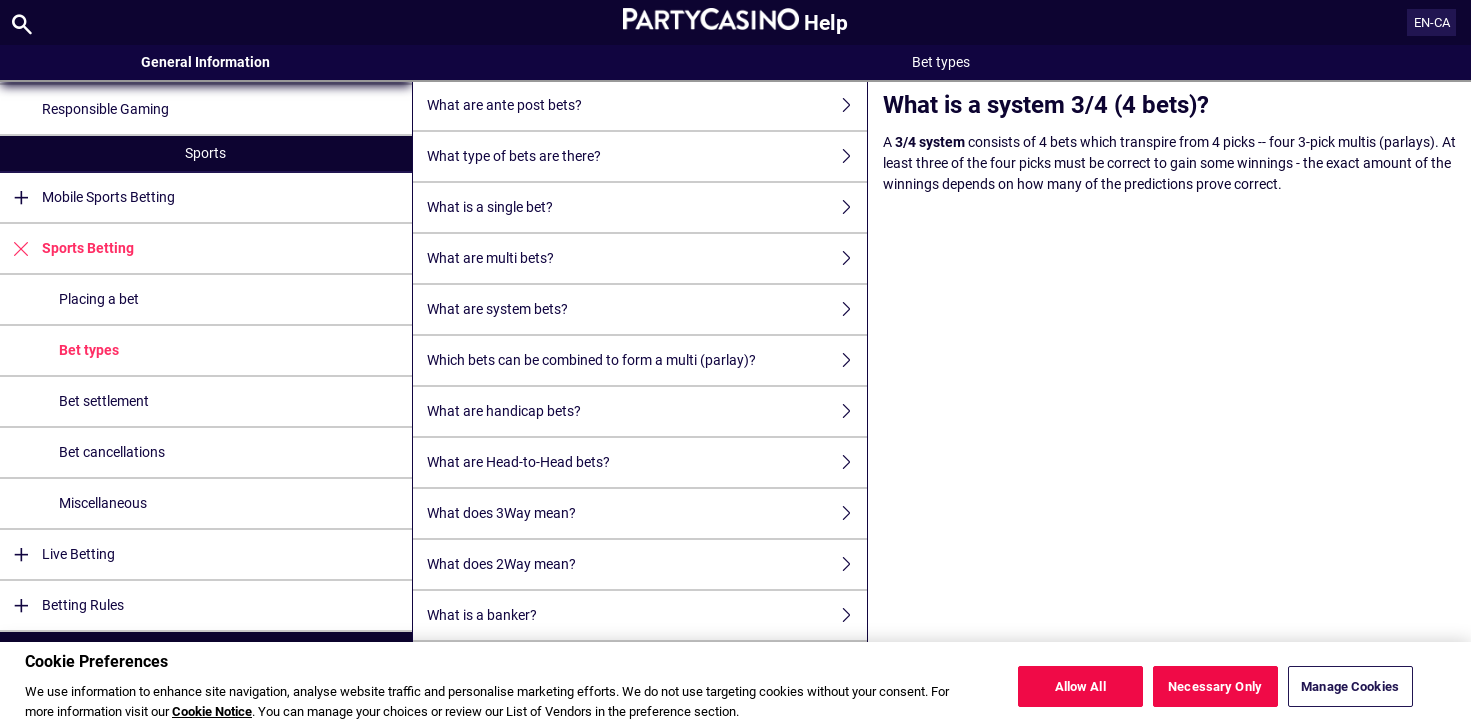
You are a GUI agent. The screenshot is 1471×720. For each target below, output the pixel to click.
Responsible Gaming (105, 109)
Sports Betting (67, 248)
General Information (205, 62)
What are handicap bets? (647, 411)
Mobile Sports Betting (87, 197)
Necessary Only (1215, 695)
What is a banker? (647, 615)
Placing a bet (99, 299)
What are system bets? (647, 309)
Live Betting (57, 554)
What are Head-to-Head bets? (647, 462)
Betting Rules (62, 605)
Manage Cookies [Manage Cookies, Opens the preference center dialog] (1350, 695)
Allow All (1080, 695)
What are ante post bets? (647, 105)
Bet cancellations (112, 452)
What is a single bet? (647, 207)
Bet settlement (104, 401)
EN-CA (1432, 22)
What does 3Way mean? (647, 513)
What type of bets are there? (647, 156)
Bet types (89, 350)
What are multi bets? (647, 258)
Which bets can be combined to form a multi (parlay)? (647, 360)
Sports (205, 153)
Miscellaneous (103, 503)
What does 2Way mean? (647, 564)
